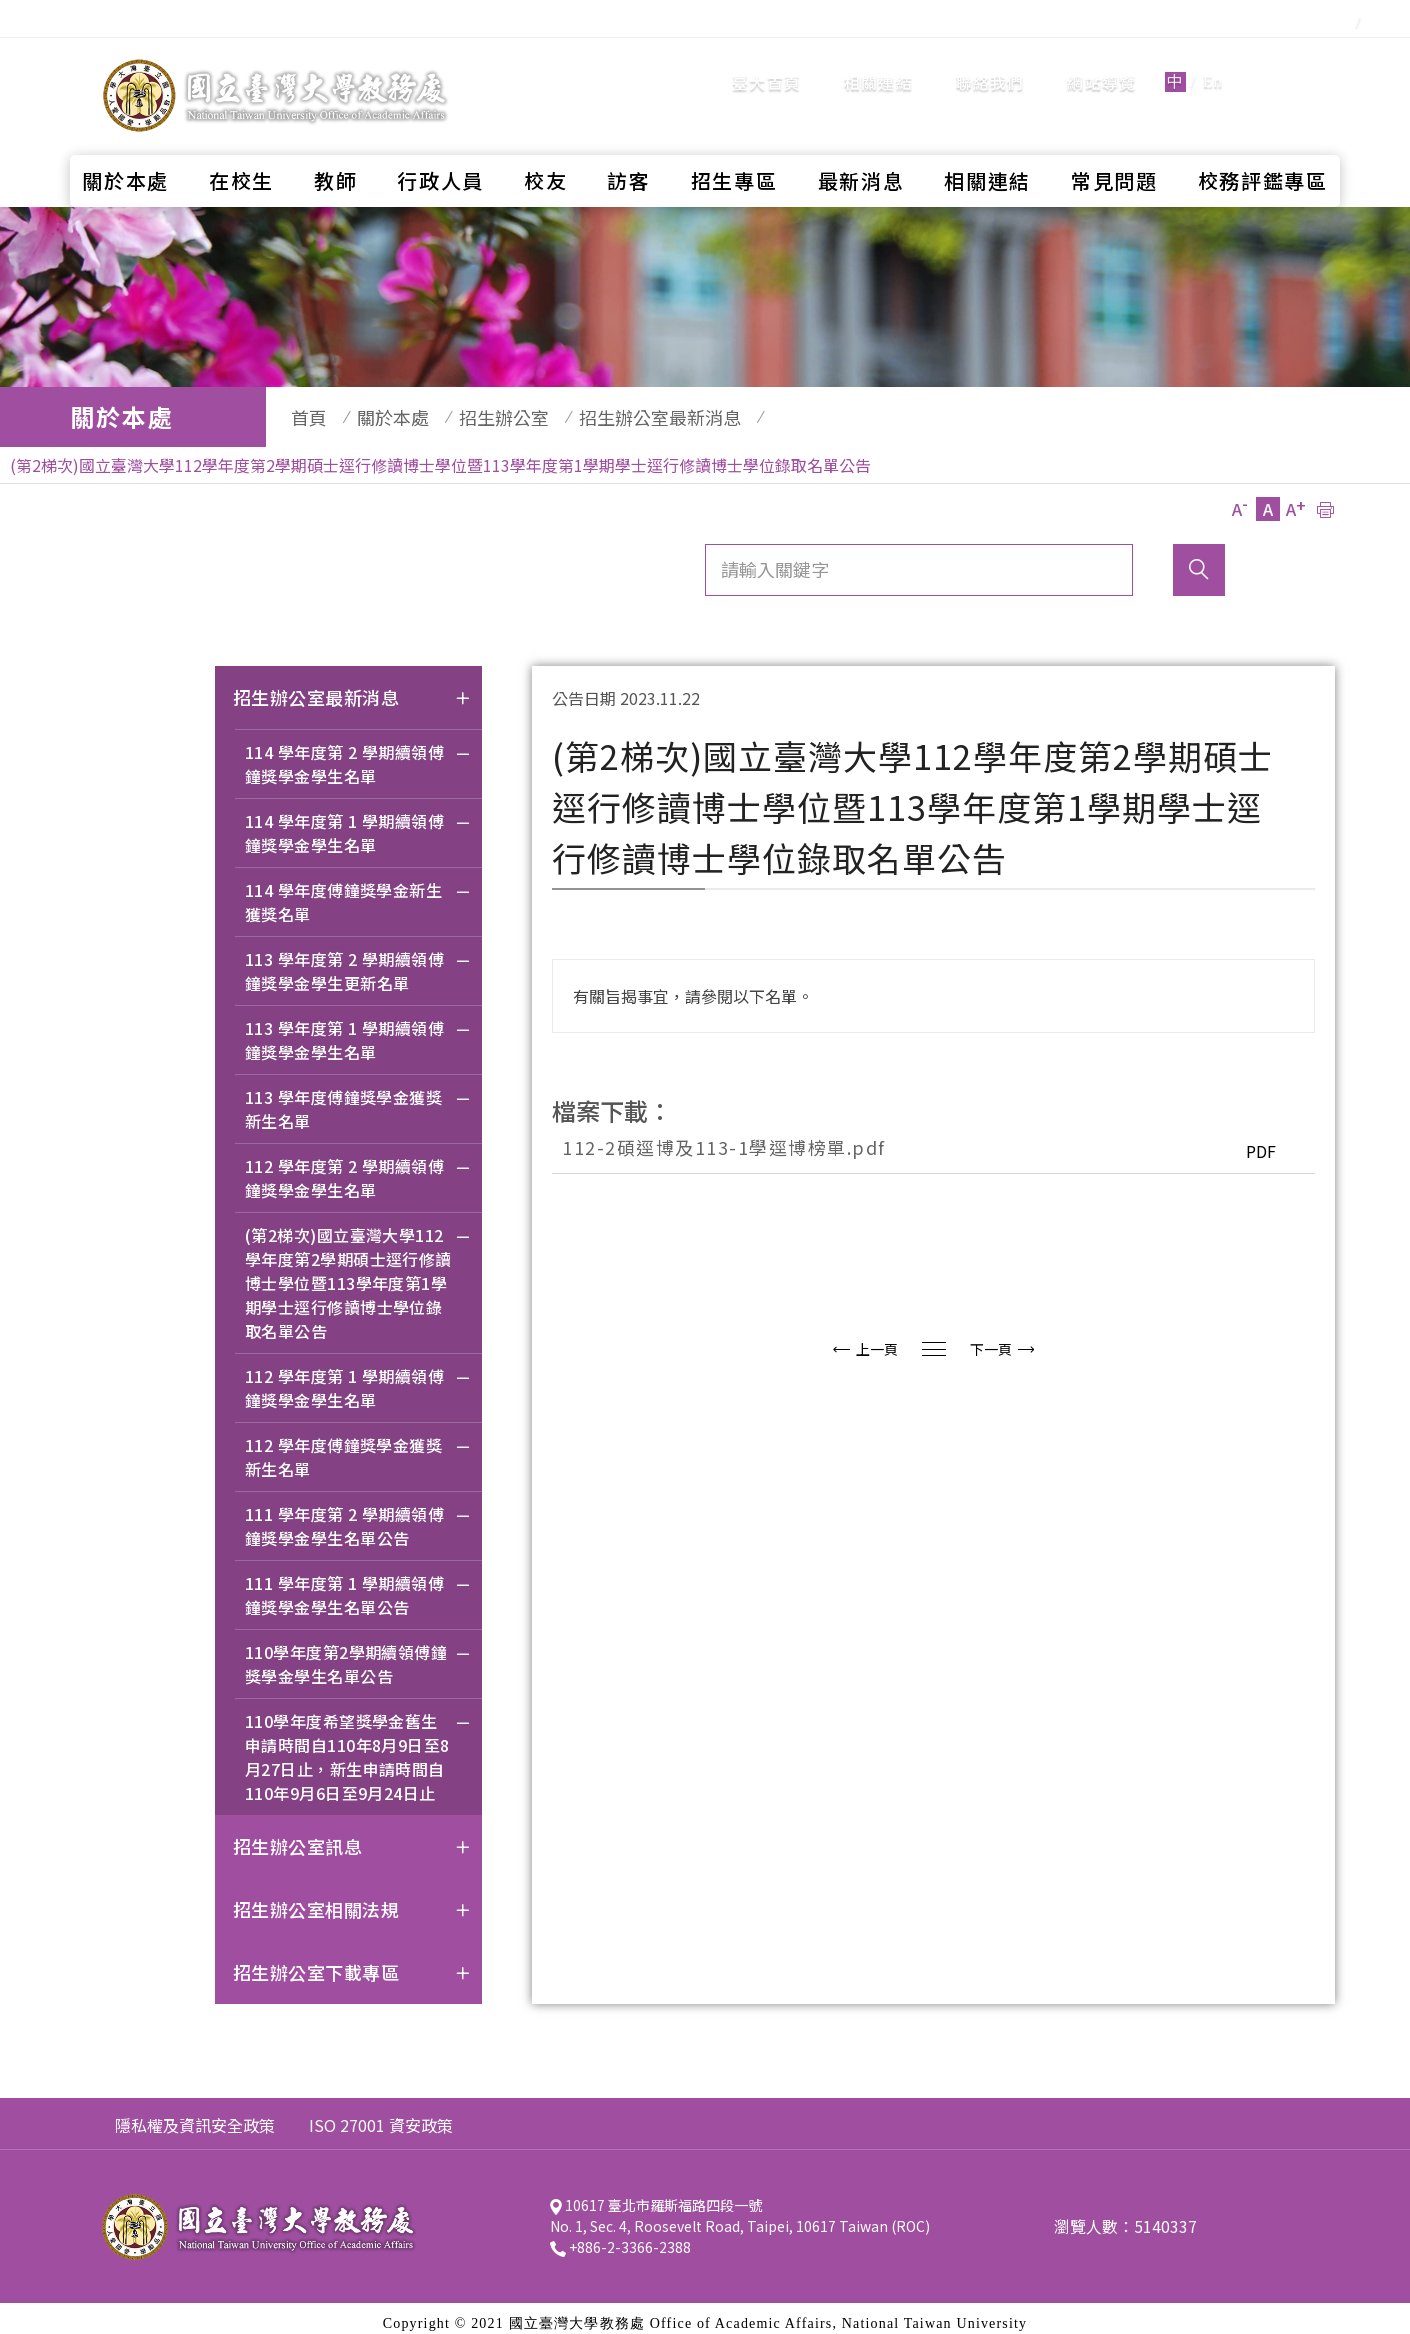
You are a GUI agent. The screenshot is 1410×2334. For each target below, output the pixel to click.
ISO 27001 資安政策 (381, 2115)
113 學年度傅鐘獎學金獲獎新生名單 (358, 1101)
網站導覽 (1101, 65)
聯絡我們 (990, 65)
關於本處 (125, 145)
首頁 (299, 417)
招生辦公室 (474, 417)
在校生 (241, 145)
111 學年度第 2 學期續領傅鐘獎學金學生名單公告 (358, 1518)
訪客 (628, 145)
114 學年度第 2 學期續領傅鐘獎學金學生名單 (358, 756)
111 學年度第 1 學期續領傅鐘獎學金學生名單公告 (358, 1587)
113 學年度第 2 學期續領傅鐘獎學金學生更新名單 (358, 963)
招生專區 (734, 145)
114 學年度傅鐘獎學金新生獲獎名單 (358, 894)
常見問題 (1114, 145)
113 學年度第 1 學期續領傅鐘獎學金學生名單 (358, 1032)
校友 (545, 145)
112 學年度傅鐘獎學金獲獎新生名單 (358, 1449)
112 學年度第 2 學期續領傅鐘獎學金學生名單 (358, 1170)
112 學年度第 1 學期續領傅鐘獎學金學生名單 (358, 1380)
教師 (335, 145)
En (1213, 64)
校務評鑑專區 (1263, 145)
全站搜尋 (1289, 63)
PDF (1256, 1141)
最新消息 (861, 145)
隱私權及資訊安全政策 (195, 2115)
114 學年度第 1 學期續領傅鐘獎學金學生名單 (358, 825)
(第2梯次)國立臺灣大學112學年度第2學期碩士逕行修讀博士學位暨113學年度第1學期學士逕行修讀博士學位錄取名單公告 (358, 1275)
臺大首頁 (766, 65)
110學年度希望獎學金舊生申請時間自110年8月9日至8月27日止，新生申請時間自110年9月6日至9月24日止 (358, 1749)
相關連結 (878, 65)
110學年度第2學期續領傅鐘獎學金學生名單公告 (358, 1656)
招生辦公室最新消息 (620, 417)
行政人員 (440, 145)
